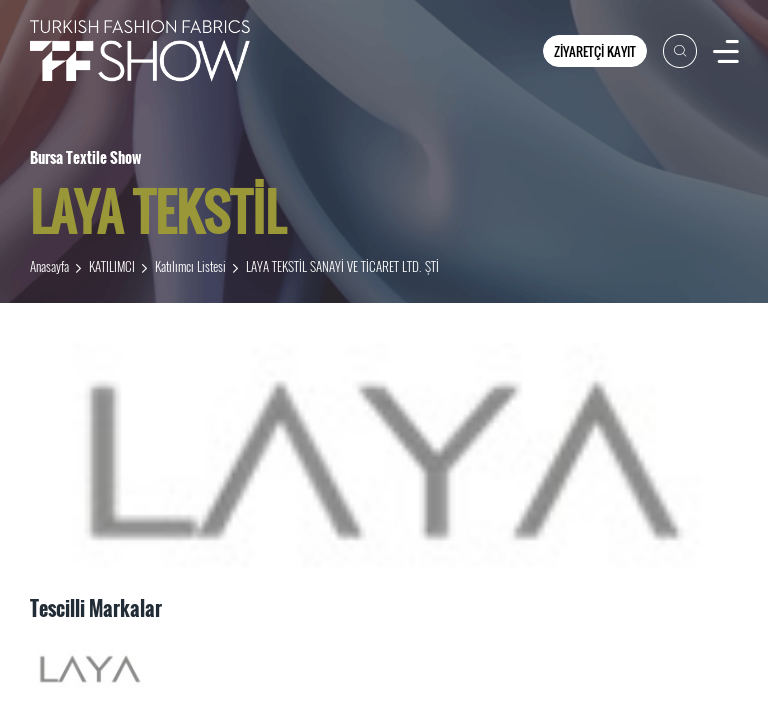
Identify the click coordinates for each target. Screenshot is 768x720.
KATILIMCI (112, 266)
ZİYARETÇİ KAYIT (595, 51)
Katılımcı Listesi (190, 266)
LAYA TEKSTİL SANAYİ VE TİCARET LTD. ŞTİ (342, 266)
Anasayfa (49, 266)
